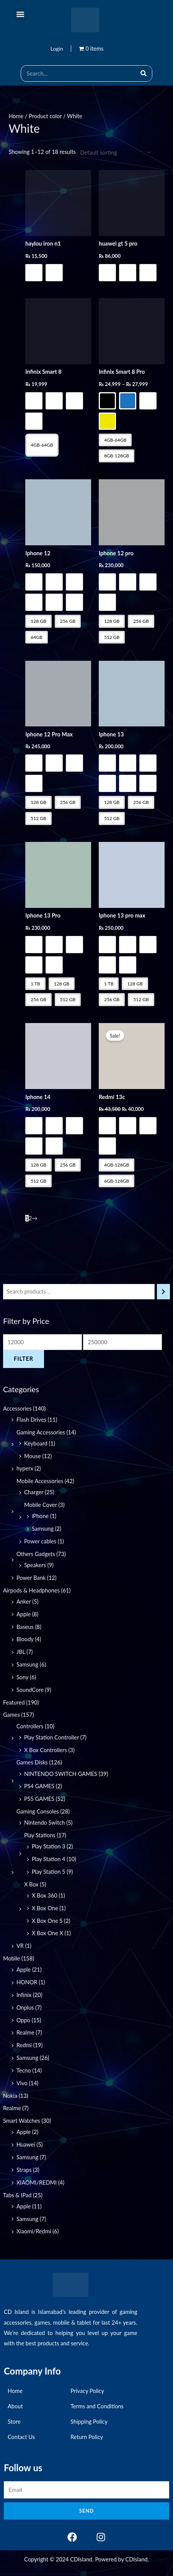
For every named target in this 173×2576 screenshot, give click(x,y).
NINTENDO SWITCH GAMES (60, 1774)
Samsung (43, 1528)
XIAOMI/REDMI (36, 2182)
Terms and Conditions (97, 2406)
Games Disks (32, 1762)
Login (57, 48)
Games (11, 1714)
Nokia (10, 2095)
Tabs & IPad (17, 2195)
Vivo (22, 2083)
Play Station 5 (48, 1871)
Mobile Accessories (39, 1481)
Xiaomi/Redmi (33, 2231)
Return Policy (86, 2437)
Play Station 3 (48, 1846)
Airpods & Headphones (31, 1590)
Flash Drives (31, 1419)
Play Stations (39, 1835)
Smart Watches (21, 2120)
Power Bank (31, 1577)
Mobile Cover (40, 1505)
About (15, 2406)
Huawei (25, 2144)
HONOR (27, 1982)
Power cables (40, 1541)
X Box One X (47, 1933)
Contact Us (21, 2437)
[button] (20, 14)
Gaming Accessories (40, 1432)
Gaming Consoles (37, 1811)
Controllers (30, 1726)
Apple (23, 1614)
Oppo (23, 2020)
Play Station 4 (48, 1859)
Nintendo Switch (44, 1822)
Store (14, 2421)
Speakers (35, 1565)
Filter (23, 1358)
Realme (25, 2032)
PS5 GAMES (39, 1798)
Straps (24, 2170)
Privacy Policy (87, 2391)
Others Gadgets (35, 1554)
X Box (31, 1884)
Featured (14, 1702)
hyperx (24, 1468)
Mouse (32, 1456)
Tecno (23, 2070)
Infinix (23, 1995)
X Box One (45, 1908)
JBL (20, 1652)
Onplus (25, 2007)
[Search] (143, 73)
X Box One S (47, 1921)
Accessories (17, 1408)
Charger (33, 1492)
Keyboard (35, 1443)
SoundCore (30, 1690)
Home (15, 116)
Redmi (24, 2045)
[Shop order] (114, 153)
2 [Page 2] (30, 1218)
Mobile (11, 1958)
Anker (23, 1601)
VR (20, 1945)
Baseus (25, 1627)
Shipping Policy (89, 2421)
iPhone (40, 1516)
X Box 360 (44, 1895)
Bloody (25, 1639)
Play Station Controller (51, 1737)
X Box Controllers (45, 1750)
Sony (22, 1677)
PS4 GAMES (39, 1786)
